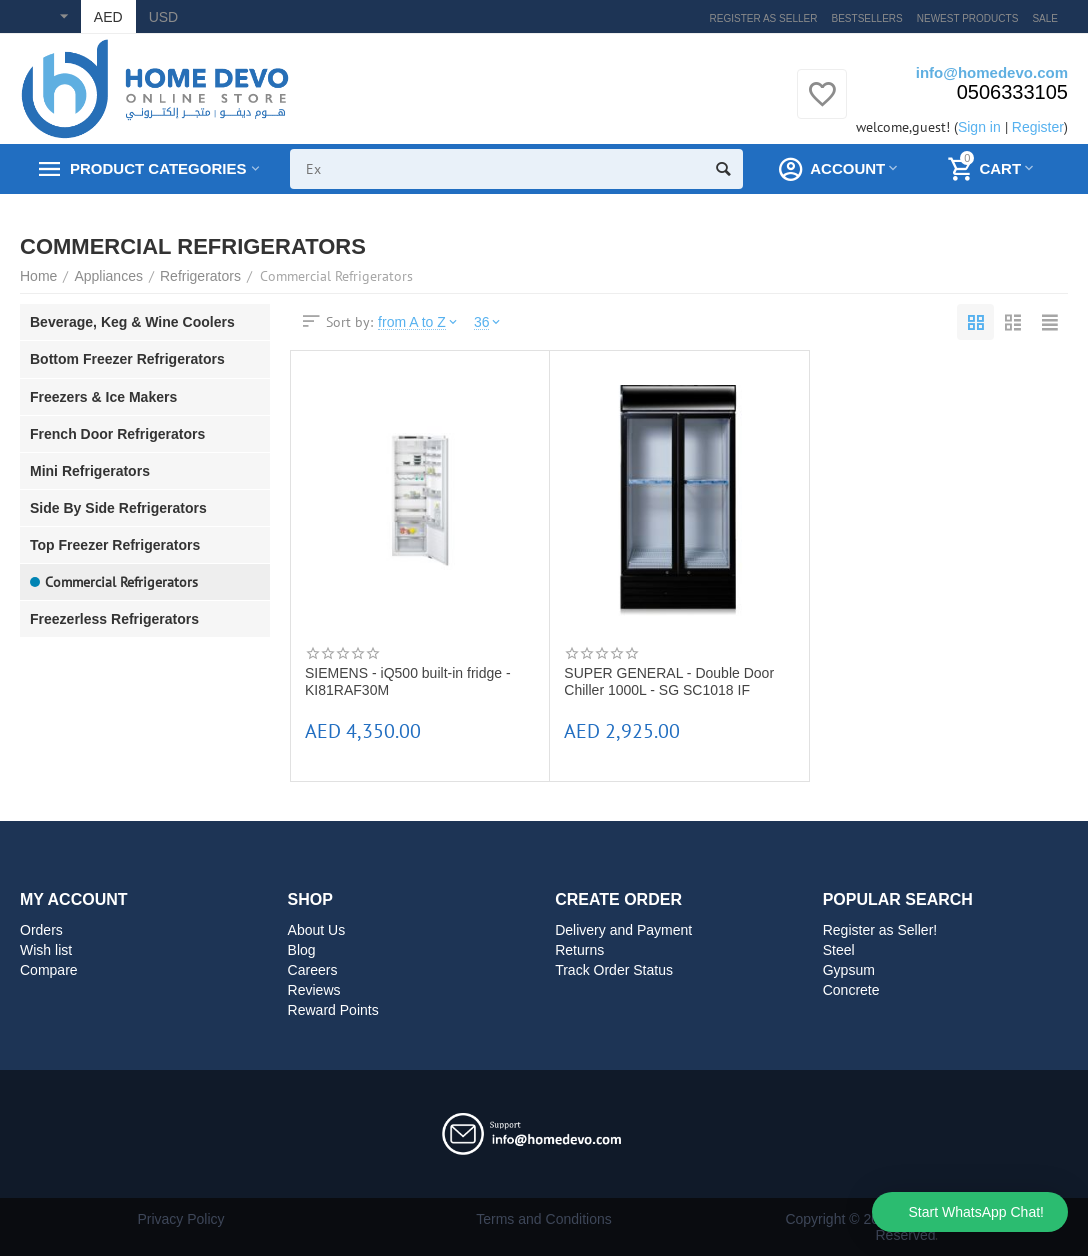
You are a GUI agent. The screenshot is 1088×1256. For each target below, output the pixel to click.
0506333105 (1012, 92)
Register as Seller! (880, 930)
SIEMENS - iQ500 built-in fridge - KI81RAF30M (408, 681)
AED (108, 17)
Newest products (968, 18)
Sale (1045, 18)
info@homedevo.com (992, 72)
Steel (839, 950)
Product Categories (158, 169)
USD (164, 17)
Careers (313, 970)
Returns (579, 950)
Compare (49, 970)
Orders (41, 930)
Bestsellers (867, 18)
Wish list (46, 950)
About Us (317, 930)
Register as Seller (764, 18)
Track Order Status (614, 970)
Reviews (314, 990)
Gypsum (849, 970)
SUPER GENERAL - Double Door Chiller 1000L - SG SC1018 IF (669, 681)
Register (1038, 127)
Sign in (979, 127)
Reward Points (333, 1010)
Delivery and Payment (623, 930)
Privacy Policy (180, 1219)
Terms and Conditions (544, 1219)
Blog (302, 950)
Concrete (851, 990)
